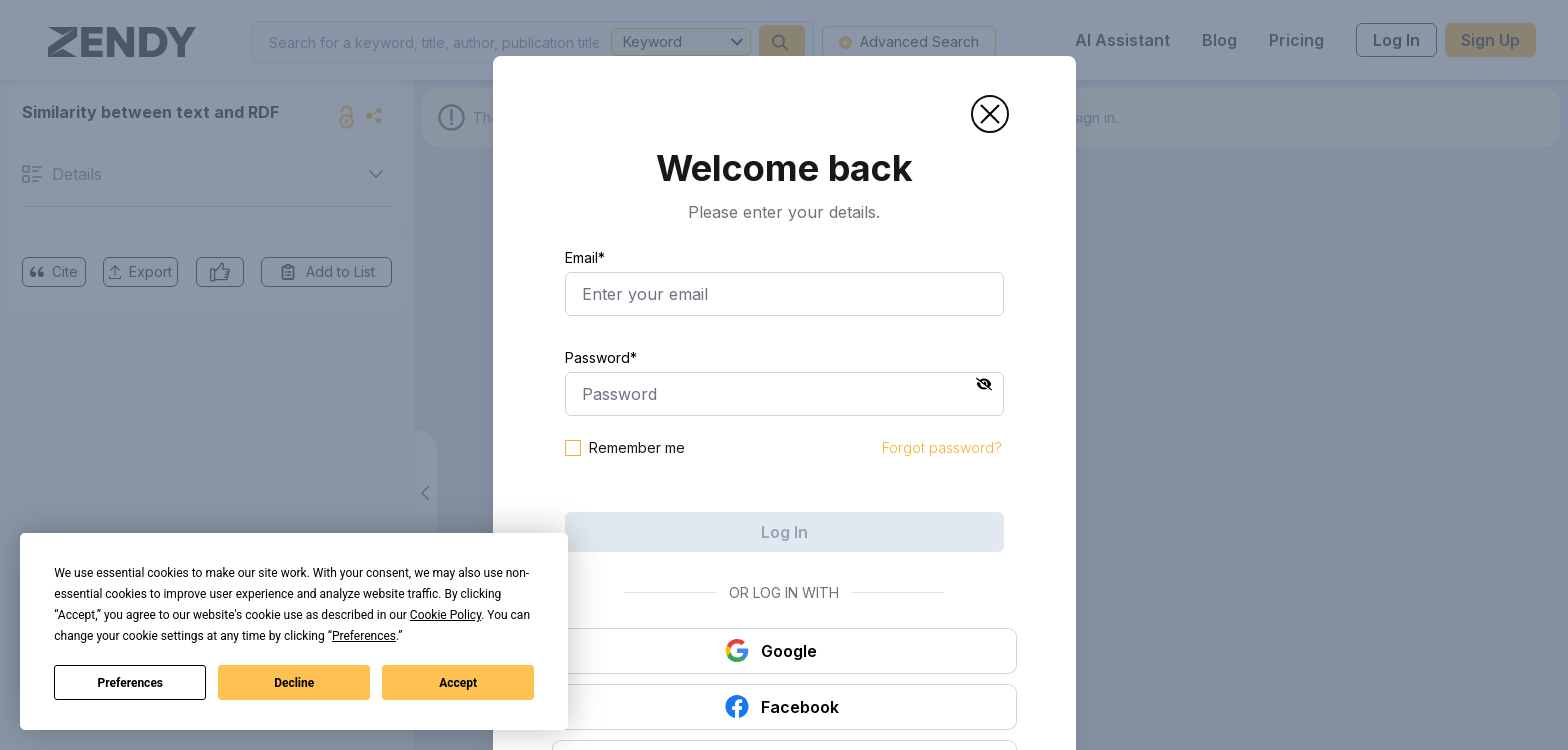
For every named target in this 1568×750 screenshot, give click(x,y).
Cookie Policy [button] (445, 615)
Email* (585, 257)
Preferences (131, 683)
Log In (784, 532)
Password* (601, 357)
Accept (458, 683)
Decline (294, 683)
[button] (990, 114)
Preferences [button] (364, 636)
